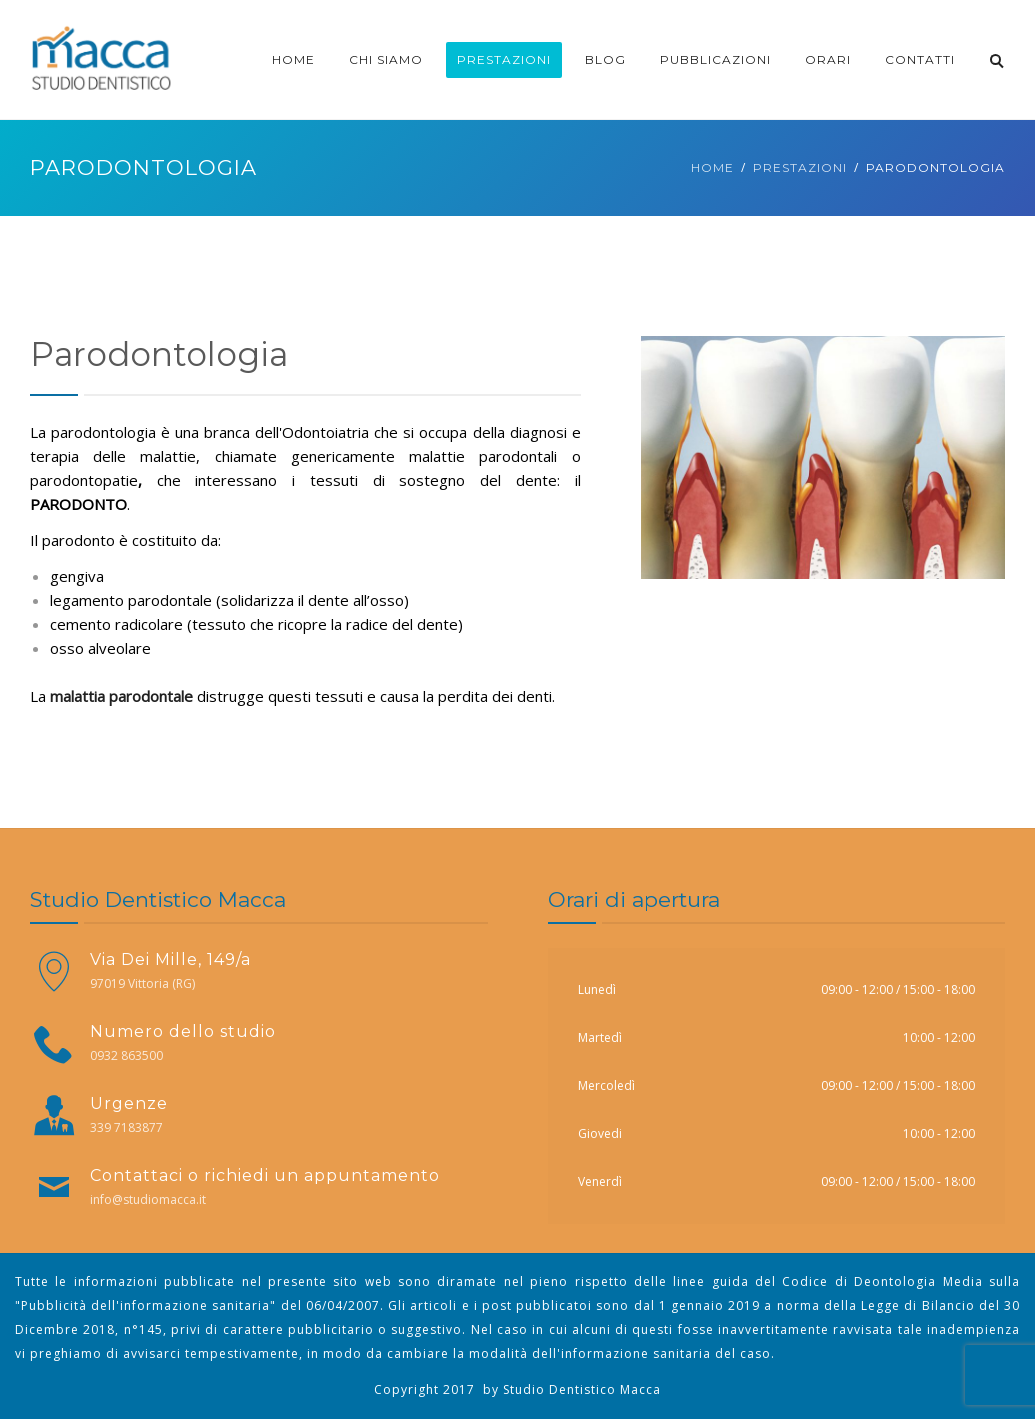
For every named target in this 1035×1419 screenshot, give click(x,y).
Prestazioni (504, 59)
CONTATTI (920, 59)
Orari (828, 59)
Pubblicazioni (715, 59)
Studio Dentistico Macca (582, 1389)
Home (293, 59)
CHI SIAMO (386, 59)
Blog (605, 59)
